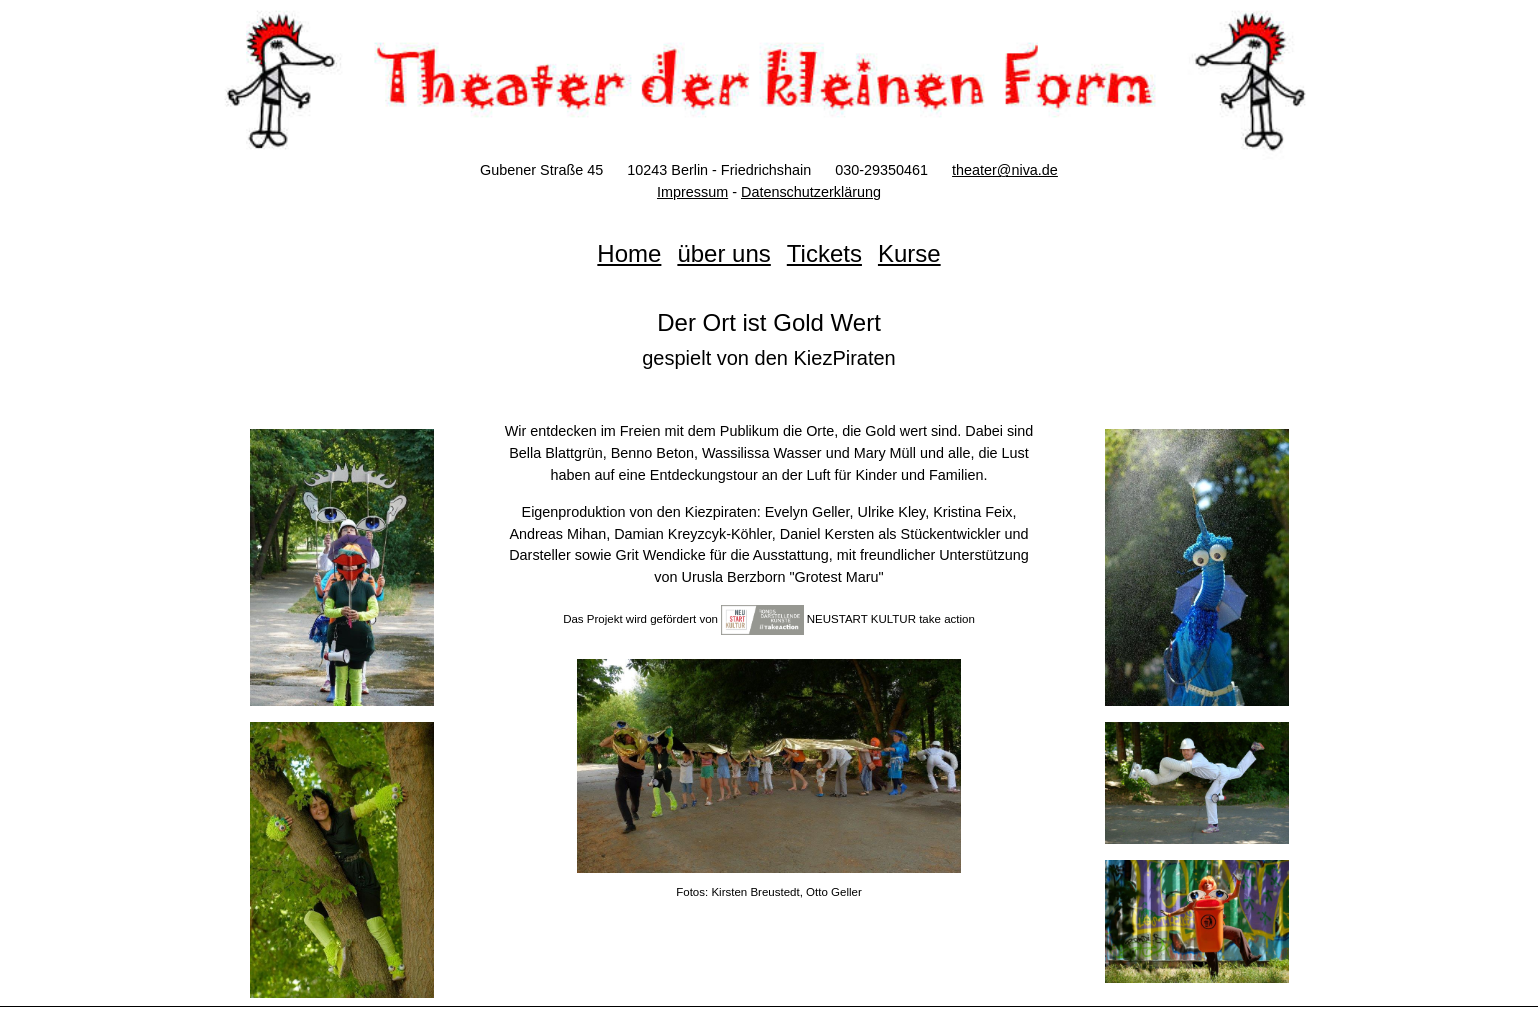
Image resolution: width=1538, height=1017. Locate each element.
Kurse (909, 253)
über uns (723, 253)
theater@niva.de (1005, 170)
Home (629, 253)
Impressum (692, 192)
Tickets (824, 253)
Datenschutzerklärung (811, 192)
